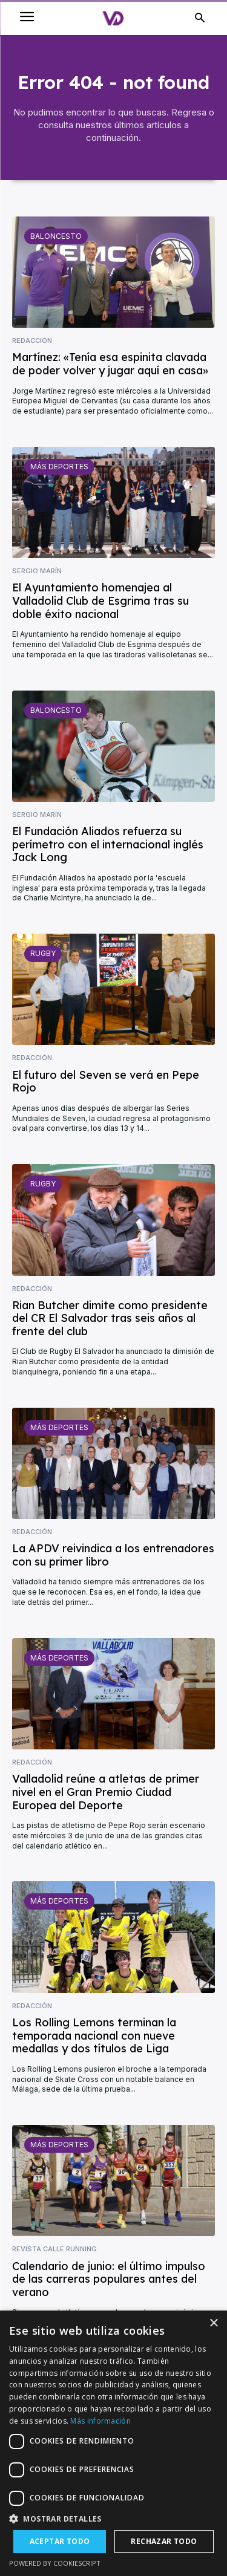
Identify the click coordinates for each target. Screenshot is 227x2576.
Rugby (43, 953)
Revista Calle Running (54, 2249)
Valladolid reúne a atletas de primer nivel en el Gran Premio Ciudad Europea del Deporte (105, 1792)
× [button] (213, 2323)
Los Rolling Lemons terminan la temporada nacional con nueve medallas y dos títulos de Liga (94, 2035)
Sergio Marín (37, 571)
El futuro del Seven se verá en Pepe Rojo (105, 1081)
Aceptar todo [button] (60, 2541)
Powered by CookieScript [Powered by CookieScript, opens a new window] (54, 2563)
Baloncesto (56, 236)
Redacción (32, 341)
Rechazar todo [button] (164, 2541)
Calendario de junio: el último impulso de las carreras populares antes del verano (108, 2279)
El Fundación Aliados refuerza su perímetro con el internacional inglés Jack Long (107, 844)
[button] (113, 2519)
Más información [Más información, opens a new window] (100, 2421)
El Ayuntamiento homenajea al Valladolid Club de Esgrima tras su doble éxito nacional (100, 600)
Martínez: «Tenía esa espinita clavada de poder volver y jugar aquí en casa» (110, 363)
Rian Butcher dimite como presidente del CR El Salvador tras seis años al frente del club (110, 1318)
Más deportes (59, 466)
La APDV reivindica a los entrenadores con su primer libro (113, 1555)
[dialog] (113, 2443)
